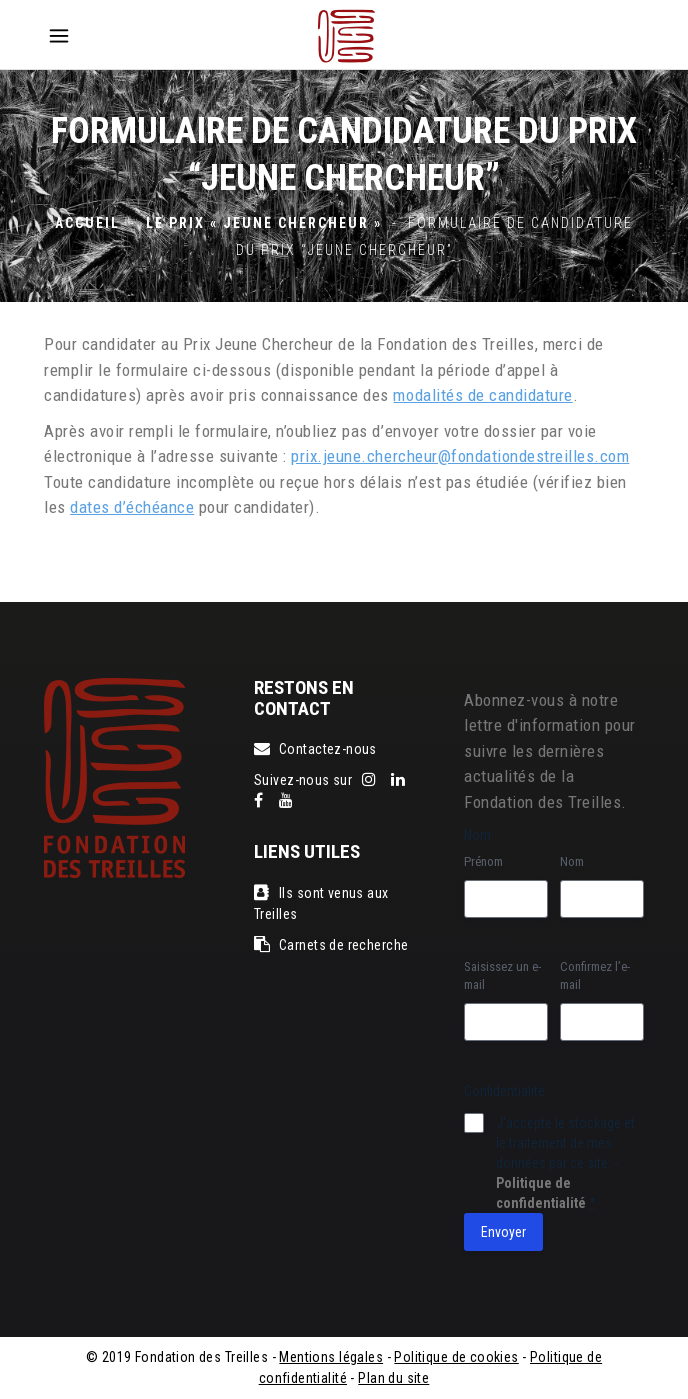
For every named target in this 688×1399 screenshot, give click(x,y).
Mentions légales (331, 1357)
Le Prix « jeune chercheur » (264, 223)
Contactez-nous (315, 749)
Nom (572, 861)
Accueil (87, 223)
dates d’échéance (132, 507)
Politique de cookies (456, 1357)
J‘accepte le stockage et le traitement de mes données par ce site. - (565, 1163)
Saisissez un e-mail (502, 976)
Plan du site (393, 1378)
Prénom (483, 861)
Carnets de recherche (331, 945)
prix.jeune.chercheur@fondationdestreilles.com (460, 456)
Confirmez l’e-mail (595, 976)
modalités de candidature (482, 395)
